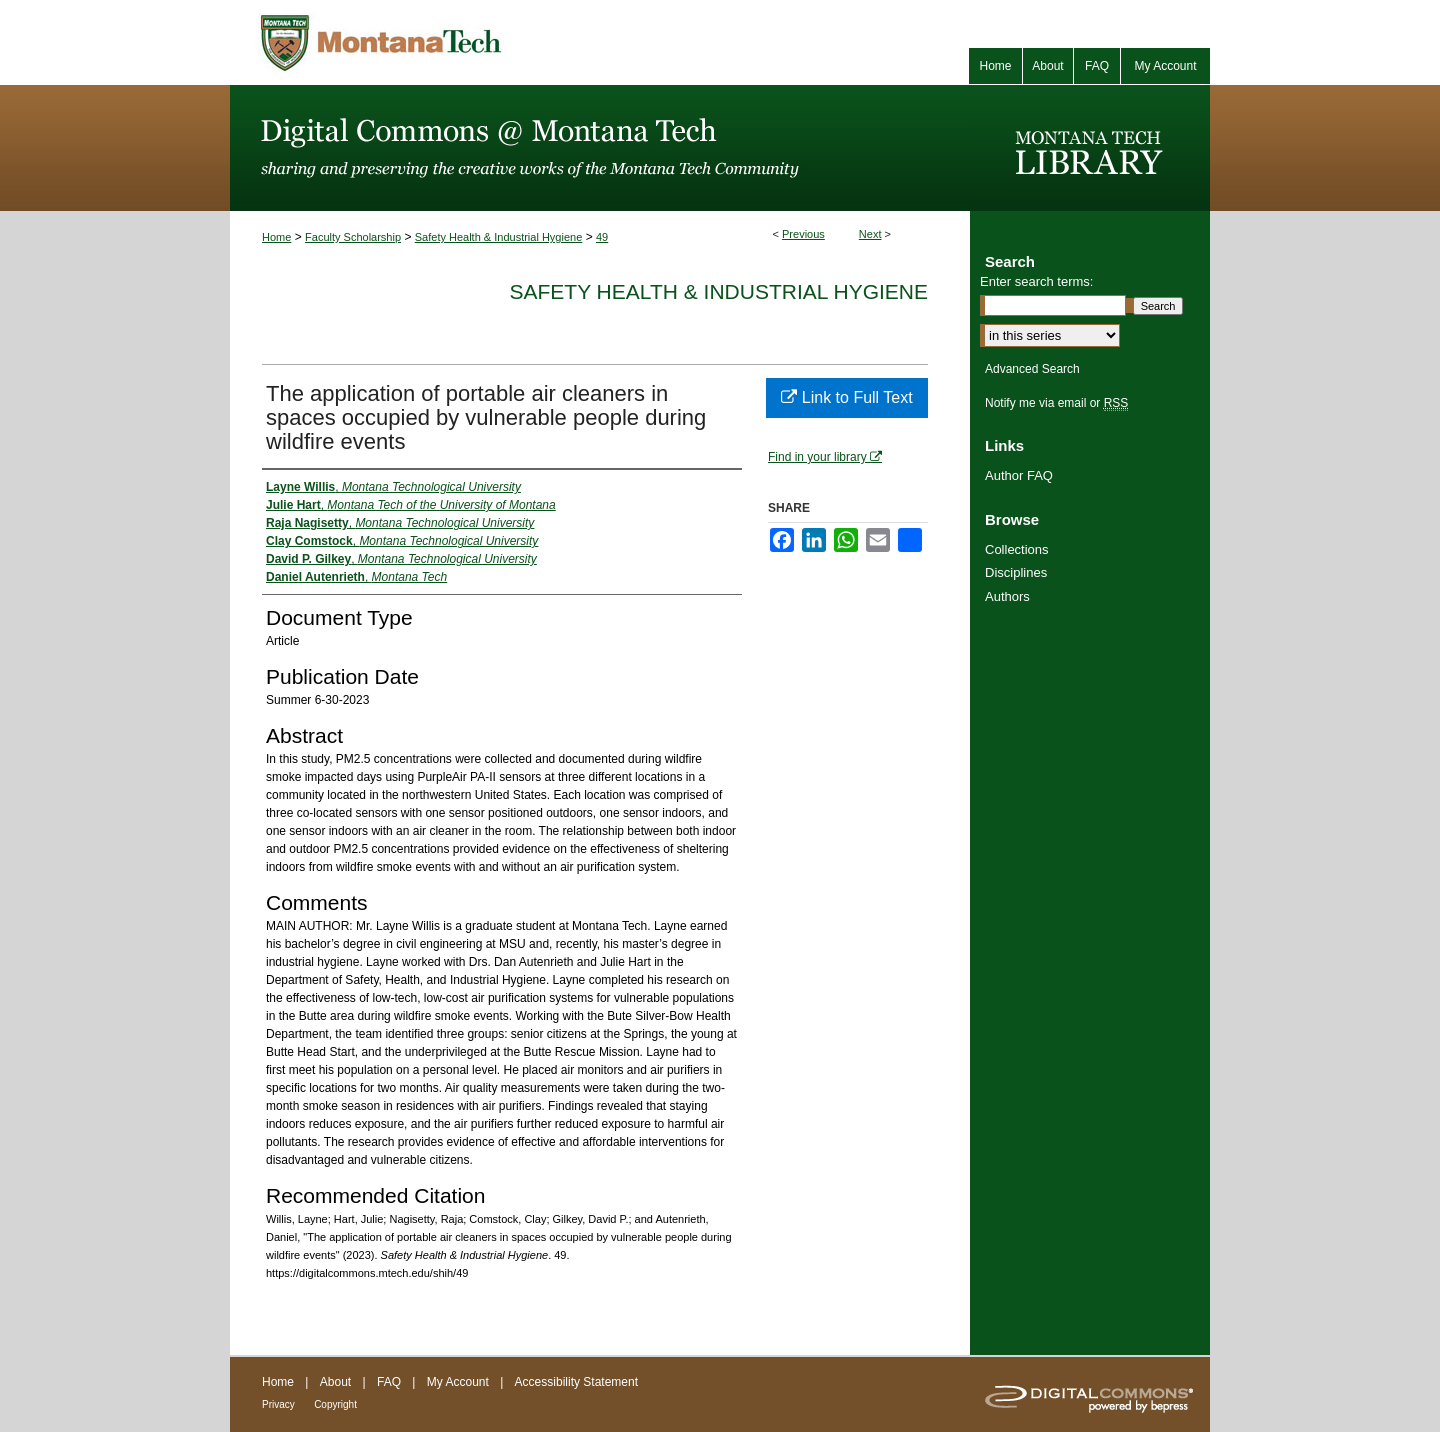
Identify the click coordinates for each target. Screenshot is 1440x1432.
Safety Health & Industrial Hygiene (499, 237)
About (335, 1382)
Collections (1017, 549)
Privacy (278, 1404)
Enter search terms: (1036, 281)
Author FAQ (1019, 475)
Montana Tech (470, 42)
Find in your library (825, 457)
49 (602, 237)
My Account (458, 1382)
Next (870, 234)
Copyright (335, 1404)
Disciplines (1016, 572)
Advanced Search (1032, 369)
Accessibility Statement (576, 1382)
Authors (1007, 596)
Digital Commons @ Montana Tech (600, 148)
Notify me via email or (1056, 403)
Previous (803, 234)
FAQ (389, 1382)
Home (276, 237)
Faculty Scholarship (353, 237)
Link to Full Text (846, 397)
